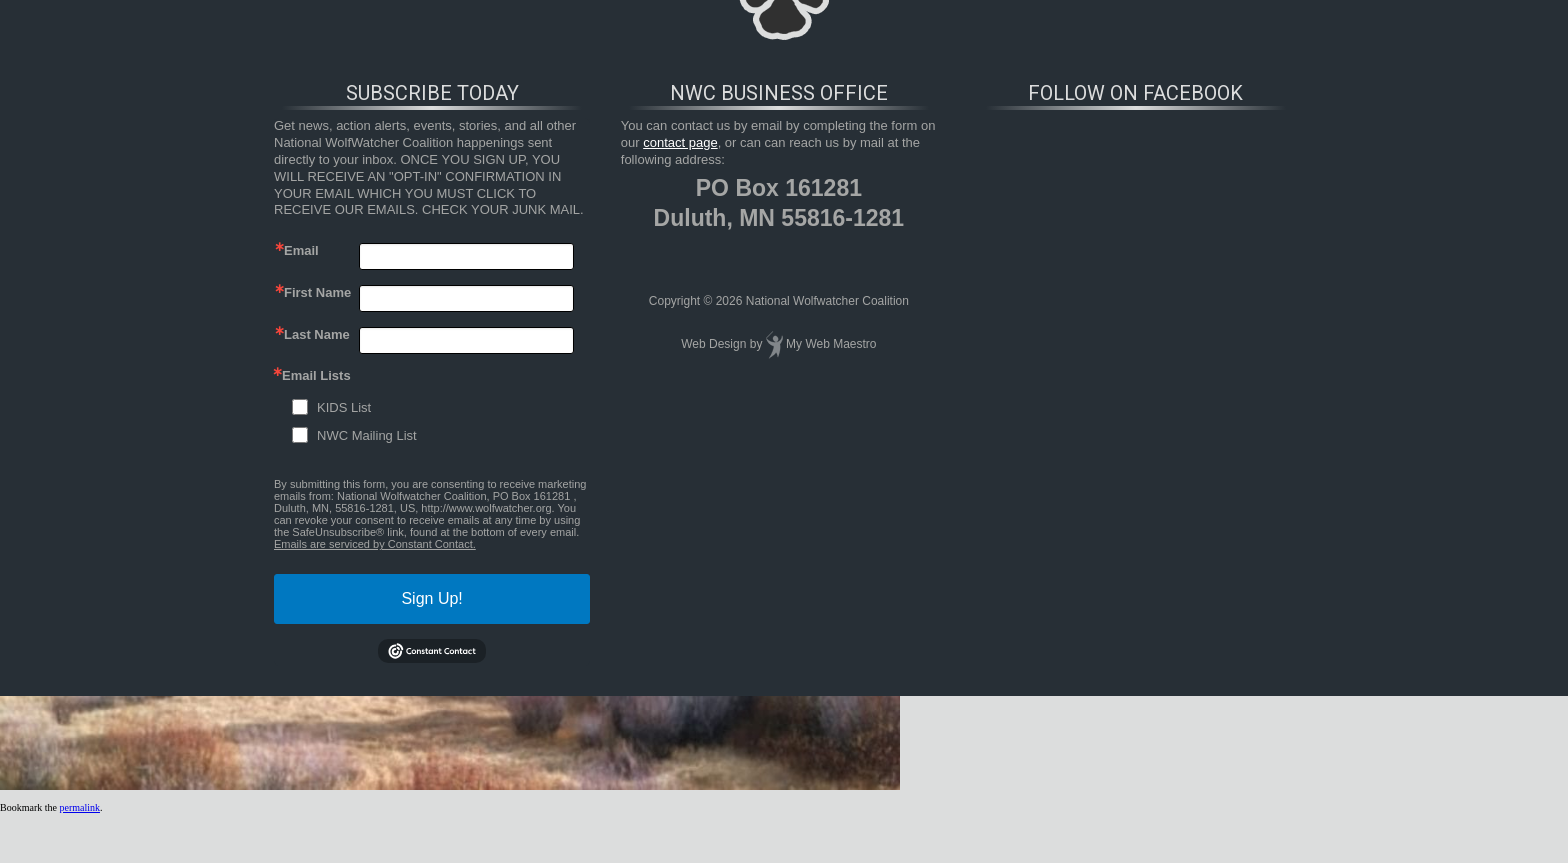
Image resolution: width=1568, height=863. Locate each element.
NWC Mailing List (367, 435)
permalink (79, 807)
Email (301, 250)
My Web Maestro (831, 344)
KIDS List (344, 407)
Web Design (713, 344)
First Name (317, 292)
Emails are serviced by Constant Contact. (375, 544)
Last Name (317, 334)
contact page (680, 142)
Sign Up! (431, 598)
